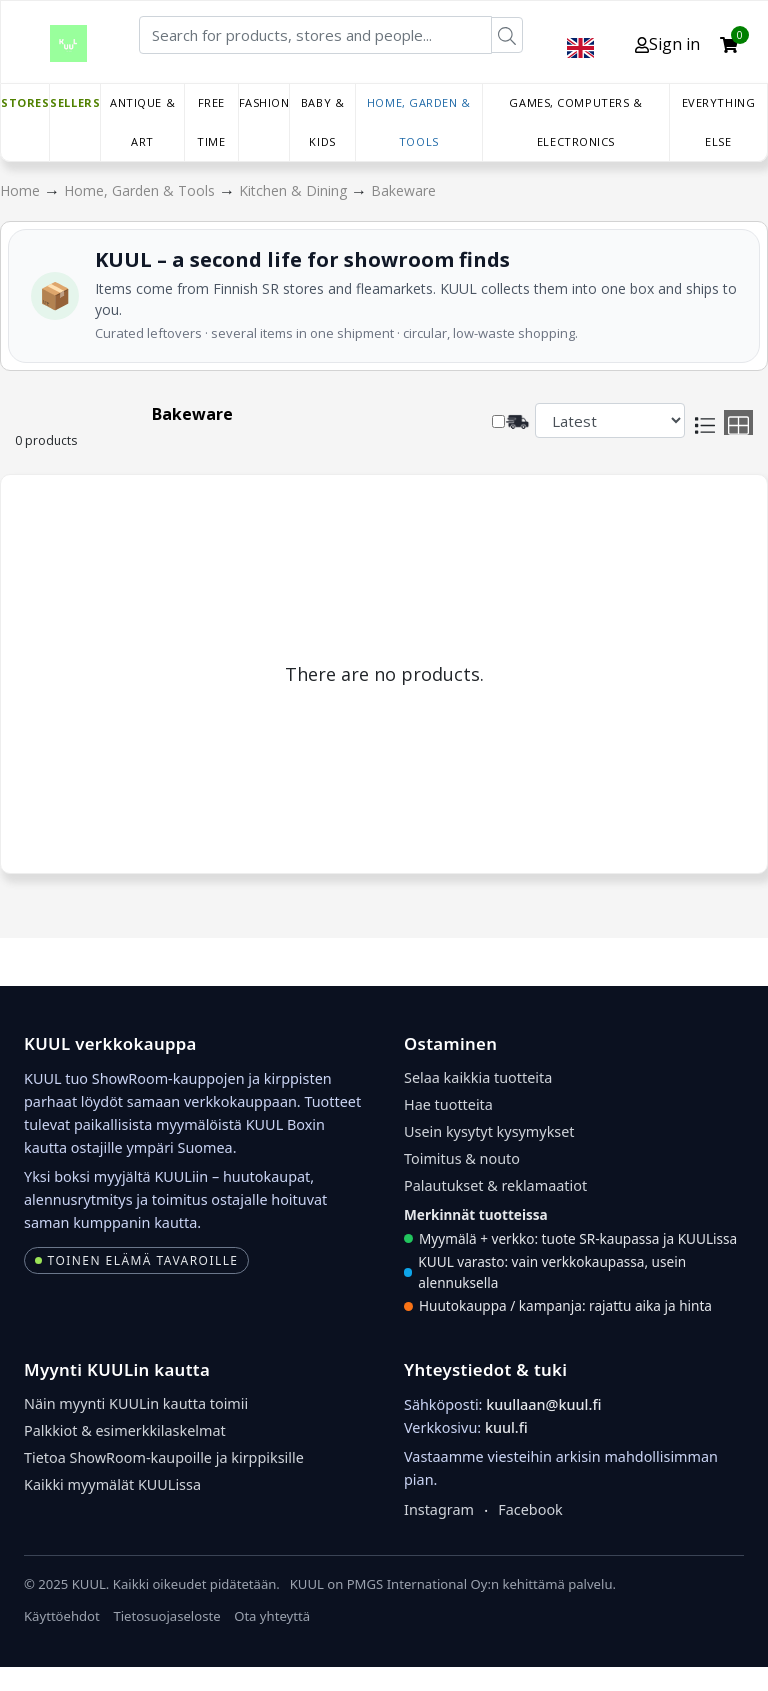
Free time (211, 122)
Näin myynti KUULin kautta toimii (136, 1403)
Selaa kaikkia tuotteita (478, 1077)
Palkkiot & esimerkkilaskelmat (125, 1430)
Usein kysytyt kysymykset (489, 1131)
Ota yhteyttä (272, 1616)
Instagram (439, 1509)
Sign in (667, 44)
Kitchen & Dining (295, 190)
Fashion (264, 102)
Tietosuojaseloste (166, 1616)
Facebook (530, 1509)
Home (22, 190)
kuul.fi (506, 1427)
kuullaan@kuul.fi (543, 1404)
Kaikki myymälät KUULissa (112, 1484)
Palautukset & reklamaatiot (495, 1185)
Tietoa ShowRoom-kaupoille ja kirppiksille (164, 1457)
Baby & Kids (322, 122)
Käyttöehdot (62, 1616)
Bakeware (403, 190)
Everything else (719, 122)
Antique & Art (142, 122)
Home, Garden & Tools (419, 122)
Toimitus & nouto (462, 1158)
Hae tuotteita (448, 1104)
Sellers (75, 102)
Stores (25, 102)
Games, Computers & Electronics (575, 122)
